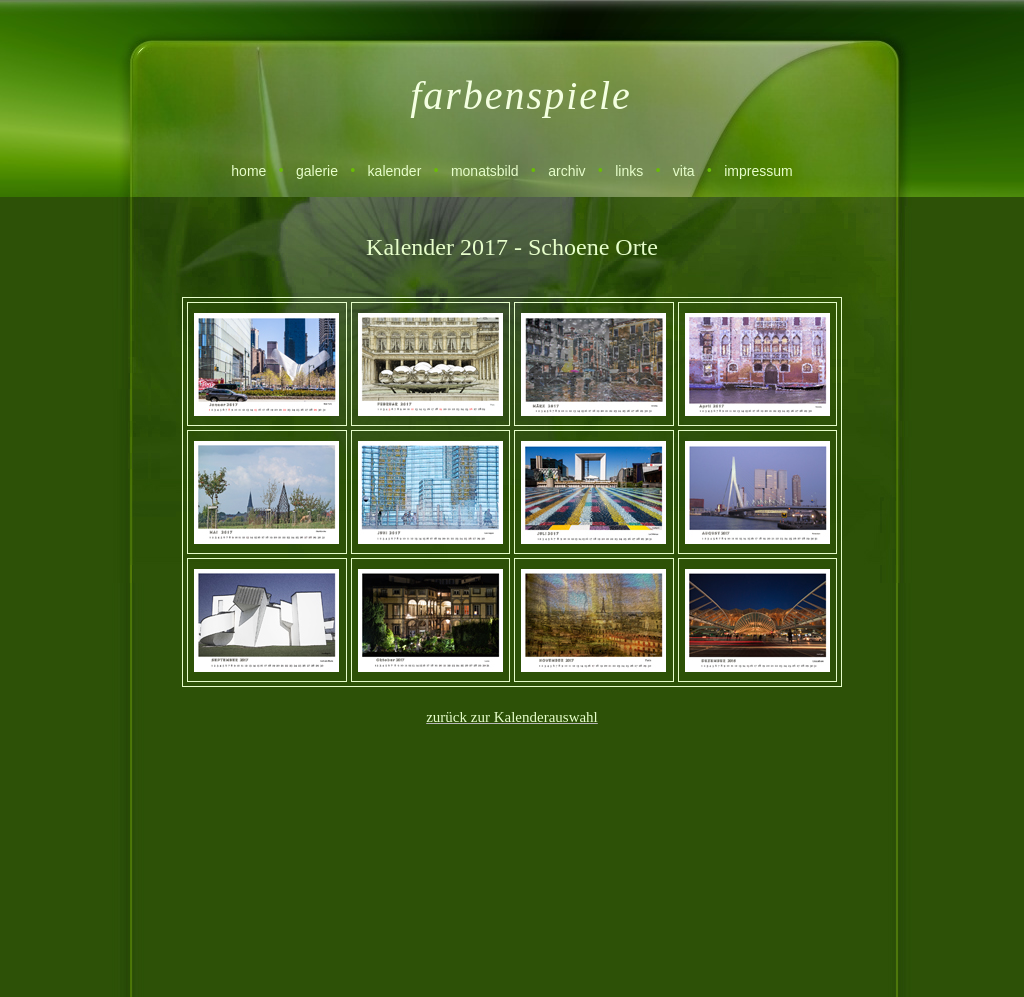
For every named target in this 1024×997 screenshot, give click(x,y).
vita (684, 171)
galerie (317, 171)
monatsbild (485, 171)
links (629, 171)
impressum (758, 171)
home (248, 171)
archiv (566, 171)
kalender (395, 171)
